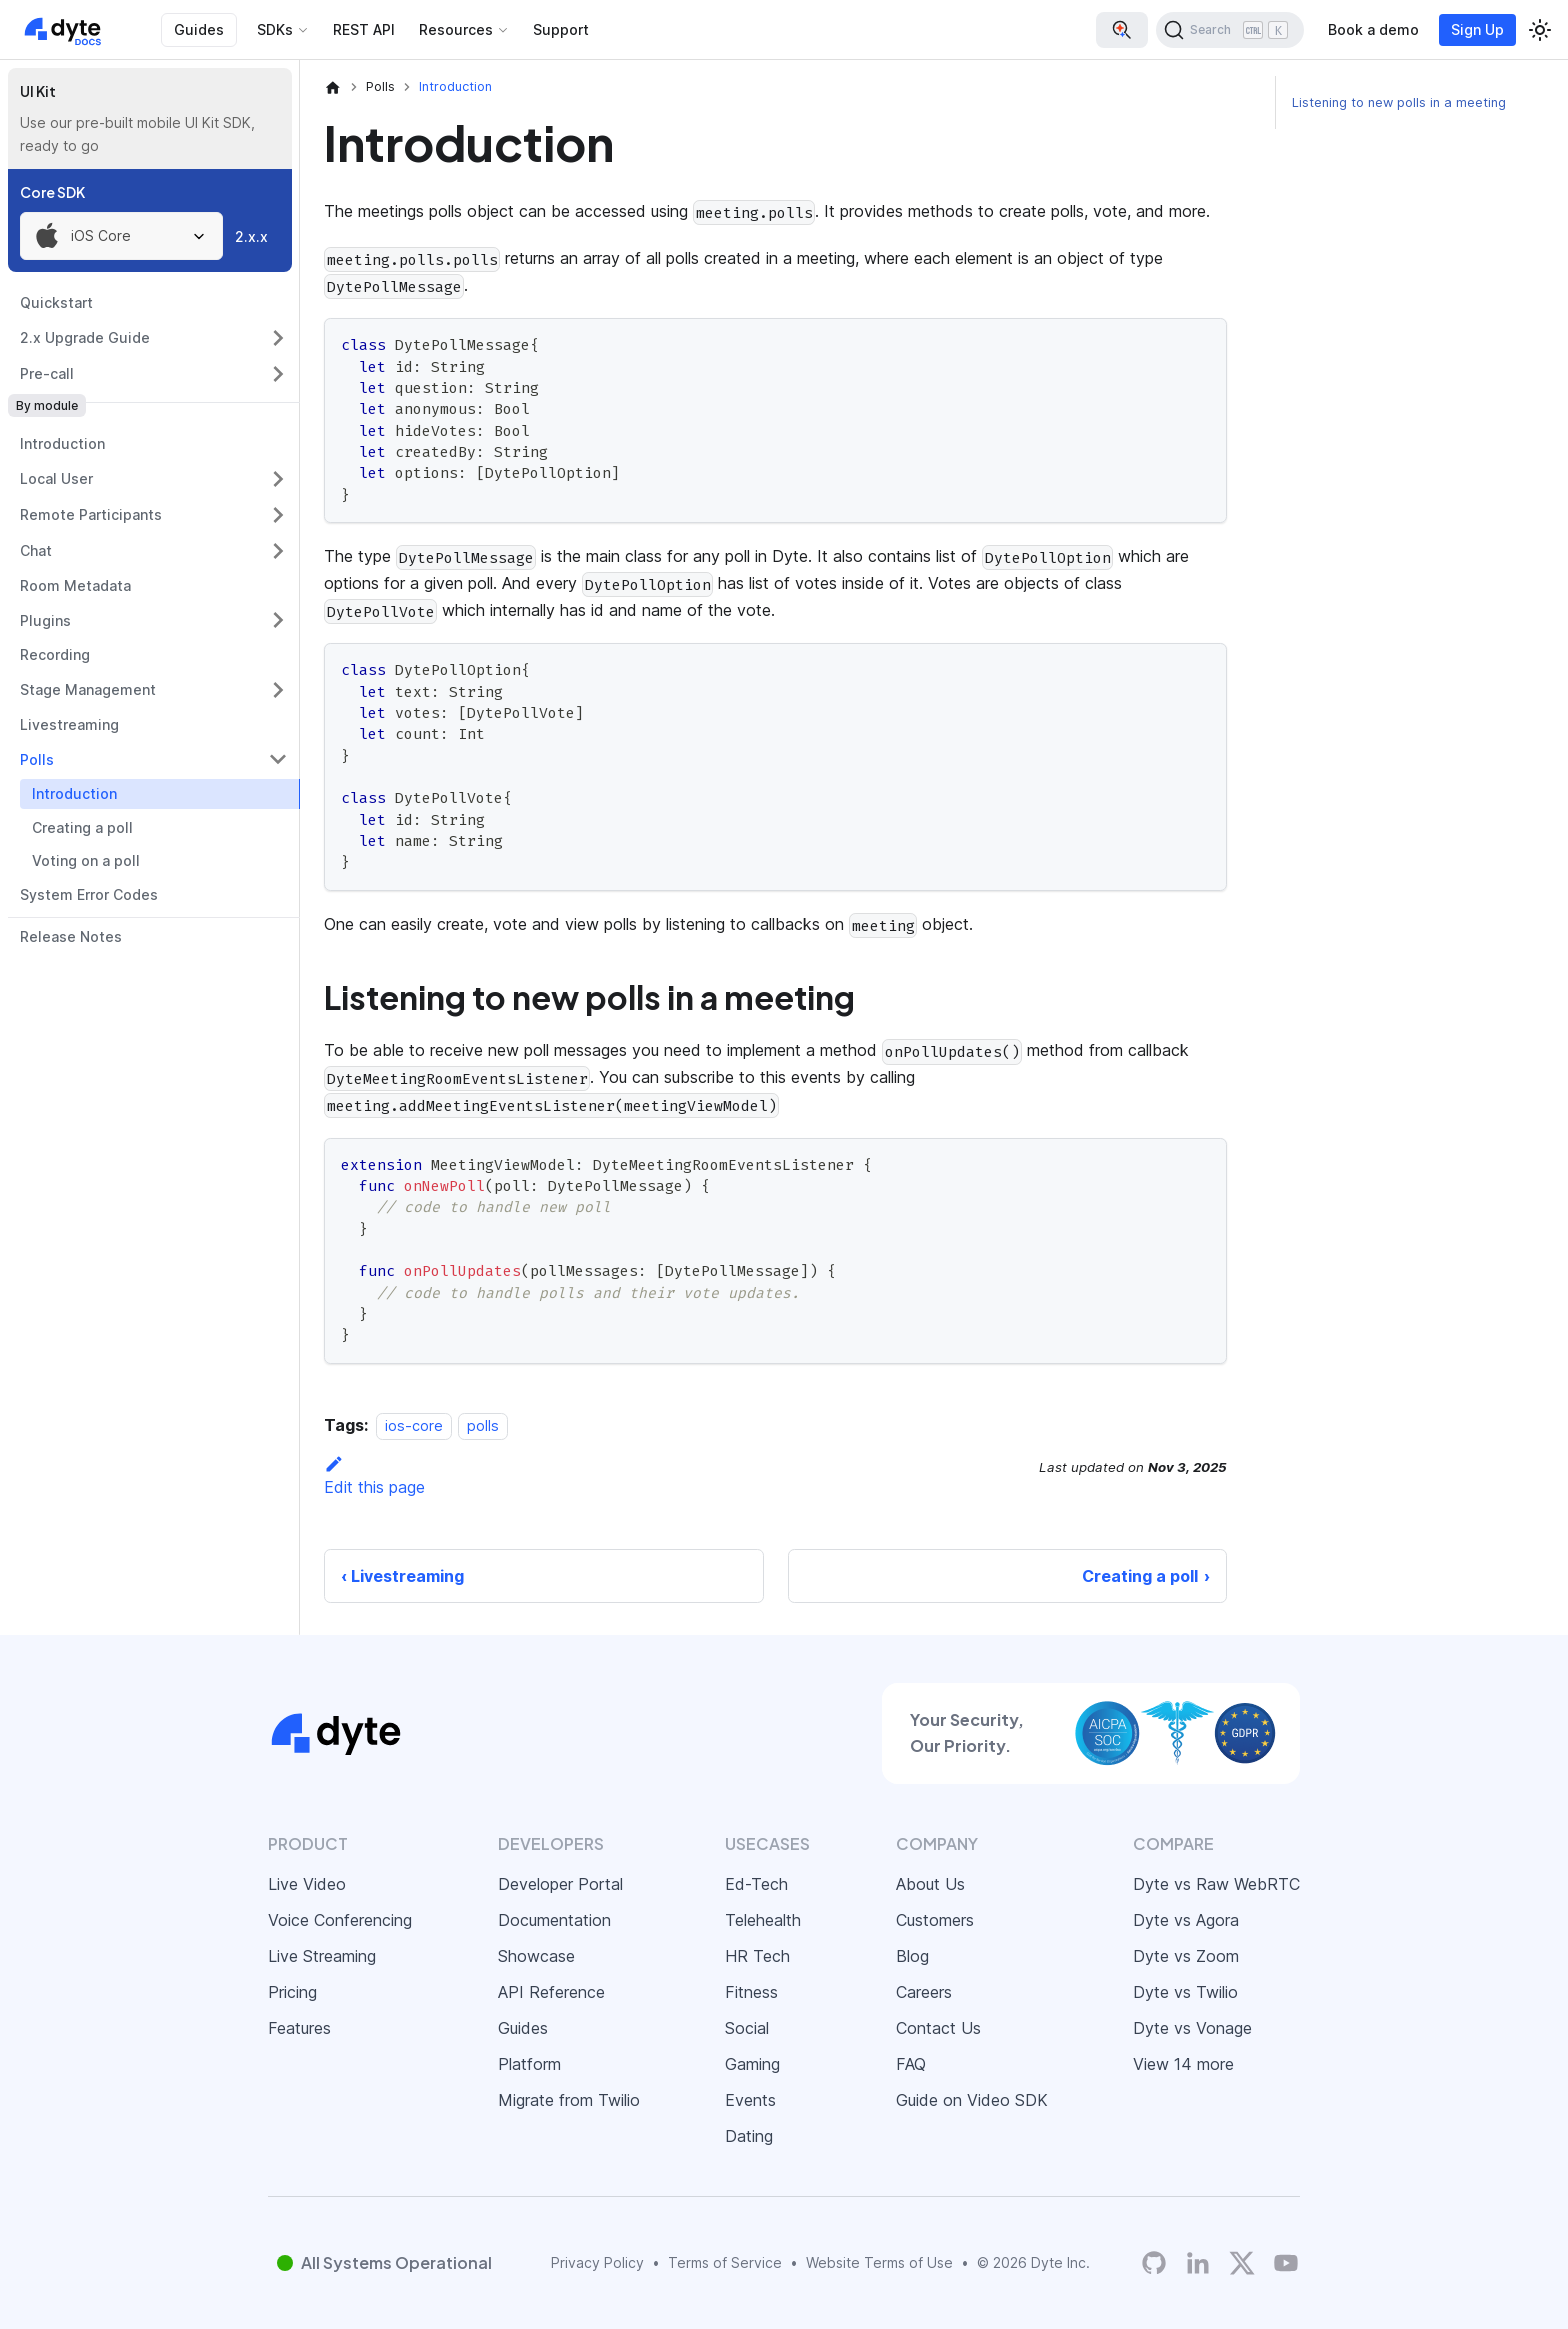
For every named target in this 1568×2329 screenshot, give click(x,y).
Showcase (536, 1956)
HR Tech (757, 1956)
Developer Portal (560, 1884)
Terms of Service (725, 2262)
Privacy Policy (597, 2262)
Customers (935, 1920)
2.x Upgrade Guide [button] (85, 337)
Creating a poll (82, 827)
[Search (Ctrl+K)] (1230, 30)
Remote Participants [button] (91, 514)
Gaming (752, 2064)
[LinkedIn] (1198, 2262)
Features (299, 2028)
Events (750, 2100)
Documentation (554, 1920)
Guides (199, 29)
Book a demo (1373, 29)
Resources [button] (456, 29)
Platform (529, 2064)
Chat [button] (36, 550)
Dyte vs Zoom (1186, 1956)
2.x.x (251, 236)
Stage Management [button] (88, 689)
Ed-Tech (756, 1884)
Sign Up (1477, 29)
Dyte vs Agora (1186, 1920)
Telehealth (763, 1920)
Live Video (307, 1884)
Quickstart (56, 302)
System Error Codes (89, 894)
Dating (749, 2136)
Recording (55, 654)
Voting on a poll (86, 860)
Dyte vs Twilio (1185, 1992)
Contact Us (938, 2028)
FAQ (911, 2064)
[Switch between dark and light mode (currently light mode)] (1540, 30)
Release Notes (71, 936)
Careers (924, 1992)
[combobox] (121, 236)
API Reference (551, 1992)
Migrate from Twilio (569, 2100)
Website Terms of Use (879, 2262)
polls (483, 1425)
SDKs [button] (275, 29)
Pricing (292, 1992)
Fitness (751, 1992)
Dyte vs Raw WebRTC (1216, 1884)
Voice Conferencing (340, 1920)
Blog (912, 1956)
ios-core (414, 1425)
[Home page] (333, 87)
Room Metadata (75, 585)
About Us (930, 1884)
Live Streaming (322, 1956)
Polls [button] (37, 759)
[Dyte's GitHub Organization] (1154, 2262)
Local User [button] (56, 478)
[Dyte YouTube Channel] (1286, 2262)
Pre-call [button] (47, 373)
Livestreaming (69, 724)
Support (561, 29)
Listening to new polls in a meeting (1399, 102)
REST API (364, 29)
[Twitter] (1242, 2263)
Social (747, 2028)
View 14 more (1183, 2064)
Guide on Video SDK (972, 2100)
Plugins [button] (45, 620)
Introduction (62, 443)
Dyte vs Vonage (1192, 2028)
